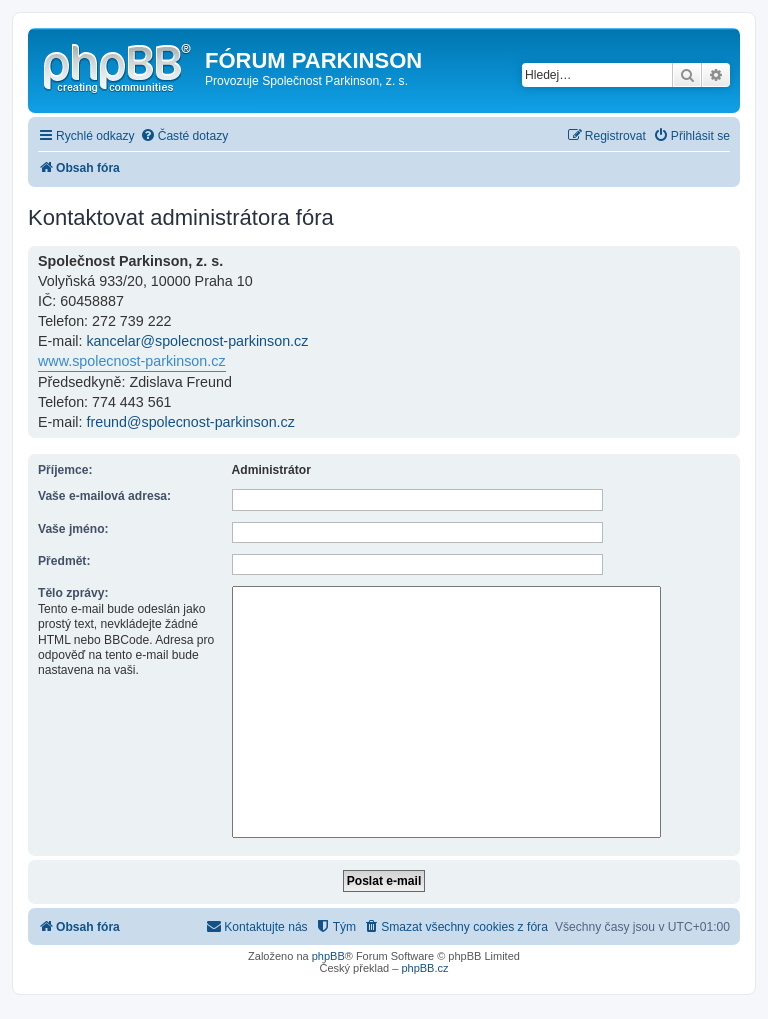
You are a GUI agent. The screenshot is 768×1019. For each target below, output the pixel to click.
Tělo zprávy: (73, 593)
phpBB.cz (424, 968)
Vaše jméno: (73, 529)
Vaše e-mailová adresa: (104, 496)
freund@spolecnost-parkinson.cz (190, 422)
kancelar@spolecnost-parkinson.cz (197, 341)
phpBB (328, 956)
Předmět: (64, 561)
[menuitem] (184, 136)
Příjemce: (65, 470)
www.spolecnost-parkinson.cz (132, 361)
